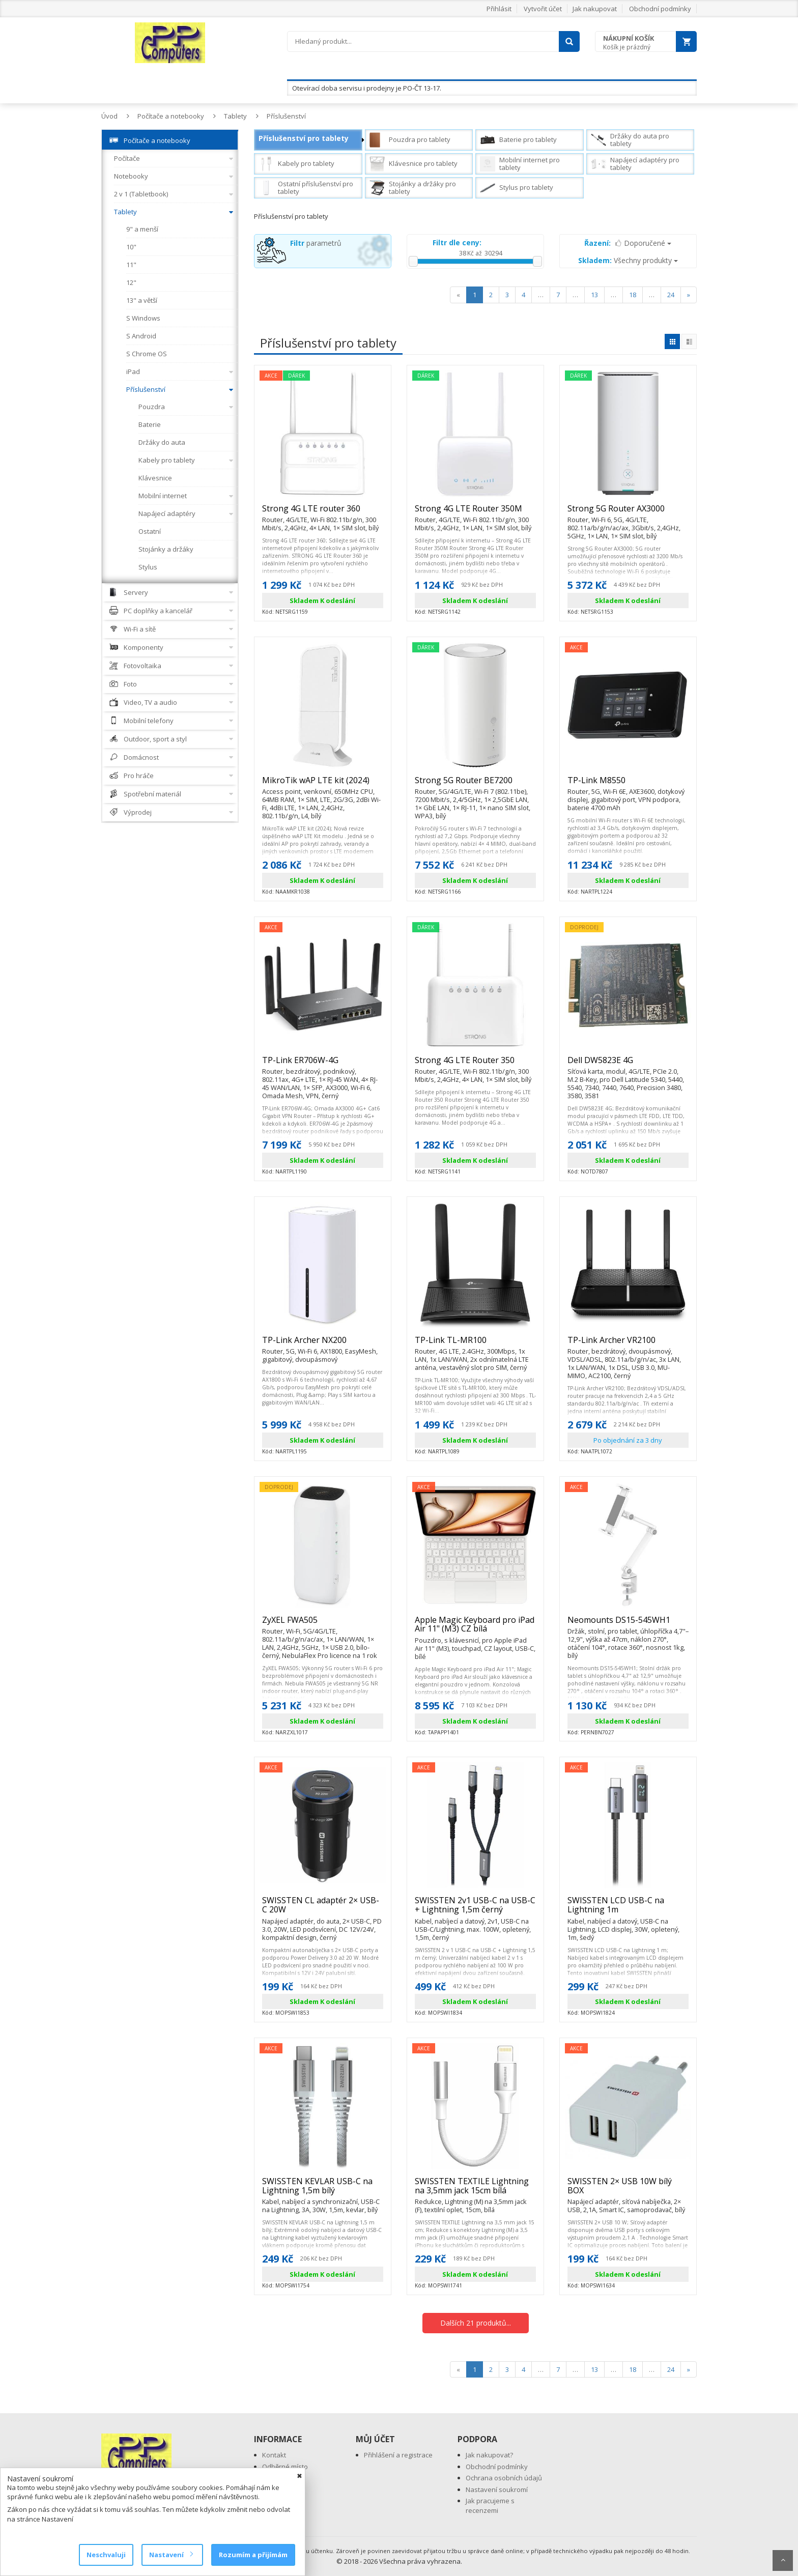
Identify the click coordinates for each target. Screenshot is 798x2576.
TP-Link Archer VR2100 (628, 1344)
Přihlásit (499, 8)
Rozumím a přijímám (253, 2554)
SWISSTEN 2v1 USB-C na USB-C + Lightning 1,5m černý (475, 1909)
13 (594, 294)
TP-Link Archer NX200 (322, 1344)
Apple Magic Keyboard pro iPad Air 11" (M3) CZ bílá (475, 1628)
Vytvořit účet (543, 8)
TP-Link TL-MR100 (475, 1344)
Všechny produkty (628, 260)
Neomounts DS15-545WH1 (628, 1624)
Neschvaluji (106, 2554)
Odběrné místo (285, 2466)
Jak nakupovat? (489, 2454)
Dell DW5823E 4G (628, 1064)
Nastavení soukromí (497, 2489)
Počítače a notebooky (170, 116)
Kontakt (274, 2454)
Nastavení (170, 2554)
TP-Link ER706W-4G (322, 1064)
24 (670, 294)
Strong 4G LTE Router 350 (475, 1064)
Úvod (109, 116)
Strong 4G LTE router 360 (322, 513)
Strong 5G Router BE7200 (475, 785)
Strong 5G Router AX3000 (628, 513)
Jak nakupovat (595, 8)
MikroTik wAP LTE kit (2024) (322, 785)
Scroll (783, 2560)
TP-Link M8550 (628, 785)
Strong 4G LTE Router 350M (475, 513)
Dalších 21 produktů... (475, 2323)
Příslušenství (286, 116)
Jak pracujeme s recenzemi (490, 2505)
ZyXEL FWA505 (322, 1624)
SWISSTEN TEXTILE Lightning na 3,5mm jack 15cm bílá (475, 2190)
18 (632, 294)
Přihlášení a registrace (398, 2454)
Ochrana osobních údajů (504, 2477)
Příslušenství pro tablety (304, 138)
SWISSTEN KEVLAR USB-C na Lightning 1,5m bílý (322, 2190)
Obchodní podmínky (660, 8)
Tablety (235, 116)
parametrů (315, 243)
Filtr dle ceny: (457, 242)
